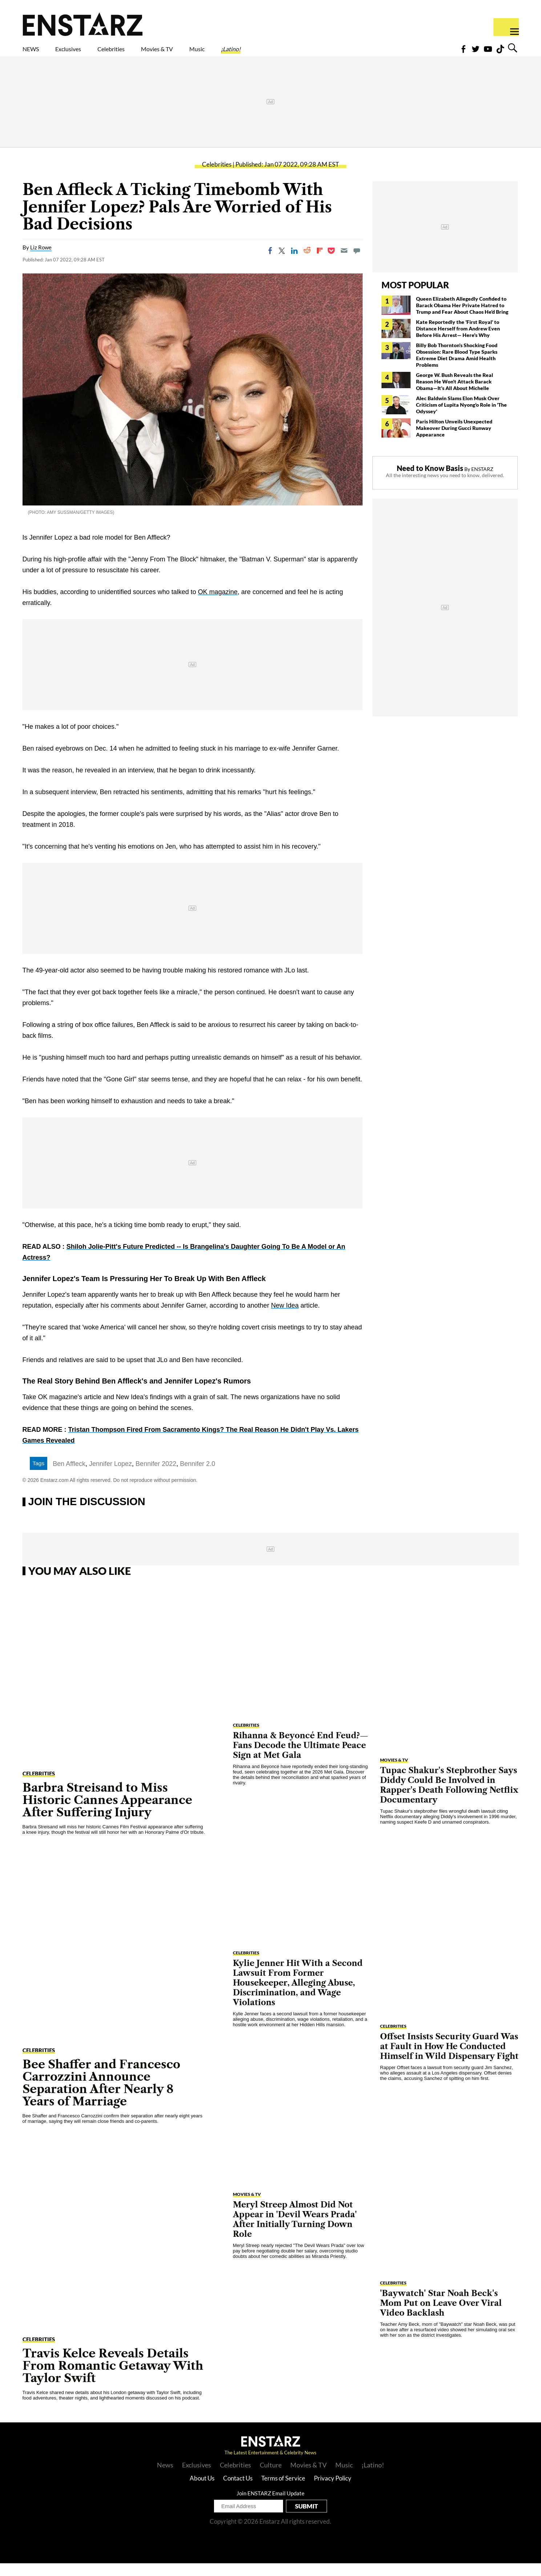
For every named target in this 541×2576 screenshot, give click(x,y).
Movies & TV (208, 53)
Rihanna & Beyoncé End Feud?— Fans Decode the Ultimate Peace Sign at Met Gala (300, 1758)
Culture (271, 2478)
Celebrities (145, 53)
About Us (202, 2491)
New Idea (285, 1318)
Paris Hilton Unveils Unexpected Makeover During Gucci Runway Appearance (454, 440)
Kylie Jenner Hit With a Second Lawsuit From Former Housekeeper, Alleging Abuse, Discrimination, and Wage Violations (298, 1995)
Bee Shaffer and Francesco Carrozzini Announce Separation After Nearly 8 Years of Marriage (101, 2095)
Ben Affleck (69, 1476)
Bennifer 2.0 (197, 1476)
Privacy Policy (332, 2491)
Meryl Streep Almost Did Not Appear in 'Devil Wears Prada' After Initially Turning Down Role (295, 2232)
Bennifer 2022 (156, 1476)
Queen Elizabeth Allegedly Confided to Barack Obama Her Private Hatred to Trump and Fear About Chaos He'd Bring (462, 318)
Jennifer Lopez (110, 1476)
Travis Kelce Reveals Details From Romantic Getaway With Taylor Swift (113, 2378)
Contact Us (238, 2491)
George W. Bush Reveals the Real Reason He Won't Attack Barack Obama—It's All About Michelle (454, 394)
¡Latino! (307, 53)
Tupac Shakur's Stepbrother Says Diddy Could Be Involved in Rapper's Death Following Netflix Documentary (449, 1797)
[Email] (344, 263)
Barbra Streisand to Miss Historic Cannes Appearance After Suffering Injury (107, 1812)
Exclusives (85, 53)
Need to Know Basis (430, 480)
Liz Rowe (41, 260)
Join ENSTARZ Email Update (270, 2506)
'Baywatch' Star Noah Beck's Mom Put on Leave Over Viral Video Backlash (441, 2316)
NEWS (35, 53)
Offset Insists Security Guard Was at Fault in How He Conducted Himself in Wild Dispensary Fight (449, 2059)
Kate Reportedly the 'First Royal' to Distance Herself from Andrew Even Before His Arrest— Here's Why (458, 341)
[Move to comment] (357, 263)
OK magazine (218, 604)
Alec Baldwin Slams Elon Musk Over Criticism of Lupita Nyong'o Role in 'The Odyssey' (461, 417)
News (165, 2478)
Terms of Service (283, 2491)
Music (262, 53)
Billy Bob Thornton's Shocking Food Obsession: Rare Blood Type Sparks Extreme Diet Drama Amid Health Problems (456, 368)
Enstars (83, 24)
